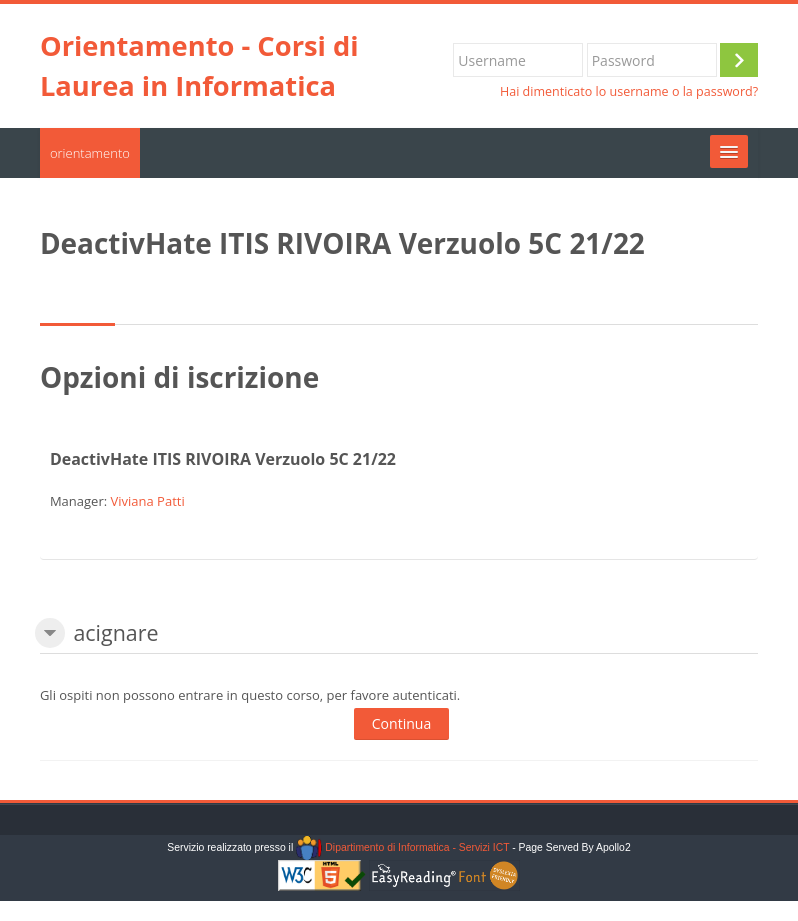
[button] (50, 633)
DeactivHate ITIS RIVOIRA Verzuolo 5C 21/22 (223, 459)
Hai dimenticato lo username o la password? (629, 91)
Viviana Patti (147, 501)
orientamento (90, 153)
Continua (401, 723)
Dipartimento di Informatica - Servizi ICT (402, 847)
